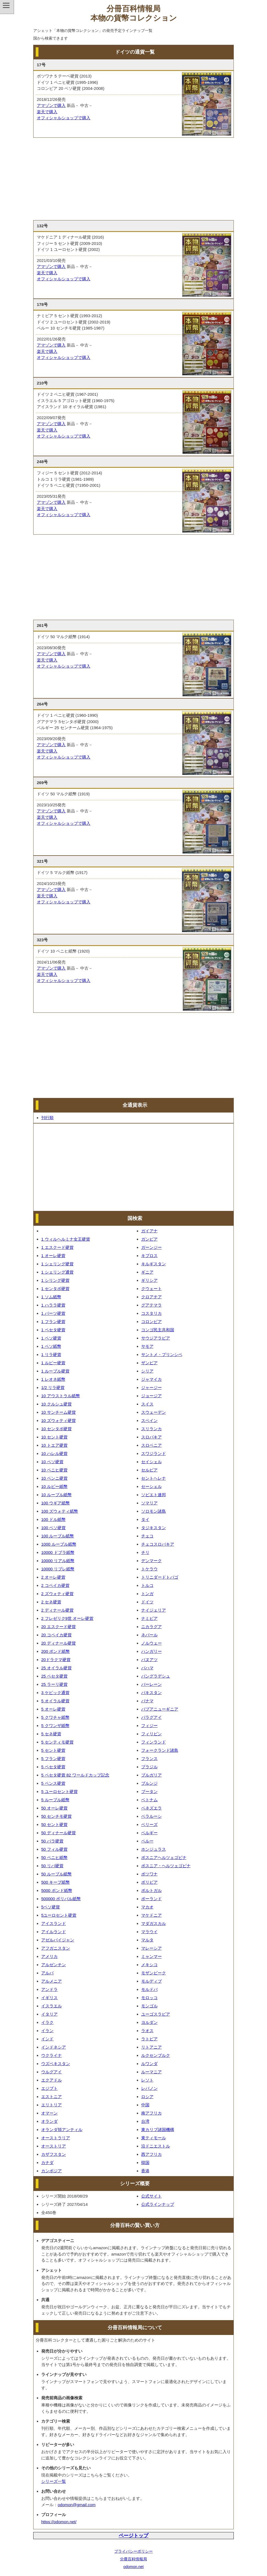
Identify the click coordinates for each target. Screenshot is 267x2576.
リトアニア (151, 2047)
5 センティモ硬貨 (57, 1742)
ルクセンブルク (155, 2055)
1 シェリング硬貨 (57, 1263)
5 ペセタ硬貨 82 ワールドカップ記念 (75, 1775)
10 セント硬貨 (54, 1437)
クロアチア (151, 1296)
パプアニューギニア (159, 1709)
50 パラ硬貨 (52, 1841)
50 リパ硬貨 (52, 1865)
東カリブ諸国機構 (157, 2129)
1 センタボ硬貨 (55, 1288)
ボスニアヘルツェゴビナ (164, 1857)
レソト (147, 2080)
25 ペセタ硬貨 (54, 1676)
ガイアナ (149, 1230)
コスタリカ (151, 1313)
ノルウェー (151, 1643)
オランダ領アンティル (61, 2129)
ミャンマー (151, 1956)
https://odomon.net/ (58, 2521)
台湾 (145, 2121)
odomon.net (133, 2566)
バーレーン (151, 1684)
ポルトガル (151, 1890)
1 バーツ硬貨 (53, 1313)
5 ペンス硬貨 (53, 1783)
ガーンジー (151, 1247)
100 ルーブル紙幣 (57, 1536)
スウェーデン (153, 1412)
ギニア (147, 1272)
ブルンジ (149, 1783)
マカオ (147, 1907)
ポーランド (151, 1898)
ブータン (149, 1791)
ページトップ (133, 2536)
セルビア (149, 1470)
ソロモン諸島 (153, 1511)
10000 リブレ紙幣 (57, 1569)
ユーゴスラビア (155, 2014)
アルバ (47, 1973)
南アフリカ (151, 2113)
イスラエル (51, 2006)
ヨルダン (149, 2022)
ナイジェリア (153, 1610)
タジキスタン (153, 1527)
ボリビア (149, 1882)
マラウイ (149, 1931)
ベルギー (149, 1832)
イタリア (49, 2014)
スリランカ (151, 1428)
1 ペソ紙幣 (51, 1346)
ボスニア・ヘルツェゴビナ (166, 1865)
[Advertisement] (133, 178)
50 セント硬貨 (54, 1824)
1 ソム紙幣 (51, 1296)
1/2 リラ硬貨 (53, 1387)
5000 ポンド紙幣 (56, 1890)
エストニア (51, 2096)
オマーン (49, 2113)
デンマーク (151, 1560)
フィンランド (153, 1742)
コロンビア (151, 1321)
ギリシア (149, 1280)
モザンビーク (153, 1973)
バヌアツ (149, 1659)
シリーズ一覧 (53, 2481)
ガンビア (149, 1239)
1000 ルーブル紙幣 (58, 1544)
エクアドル (51, 2080)
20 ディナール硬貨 (58, 1643)
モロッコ (149, 1997)
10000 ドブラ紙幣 (57, 1552)
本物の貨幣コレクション (133, 18)
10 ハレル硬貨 (54, 1453)
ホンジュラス (153, 1849)
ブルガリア (151, 1775)
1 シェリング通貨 (57, 1272)
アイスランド (53, 1923)
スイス (147, 1404)
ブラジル (149, 1766)
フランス (149, 1758)
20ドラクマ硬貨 (56, 1659)
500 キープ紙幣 (55, 1882)
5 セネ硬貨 (51, 1733)
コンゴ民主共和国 (157, 1329)
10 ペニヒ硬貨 (54, 1470)
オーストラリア (55, 2137)
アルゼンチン (53, 1964)
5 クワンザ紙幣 (55, 1725)
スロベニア (151, 1445)
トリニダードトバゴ (159, 1577)
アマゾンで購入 (51, 105)
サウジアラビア (155, 1338)
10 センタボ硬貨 (56, 1428)
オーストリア (53, 2146)
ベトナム (149, 1799)
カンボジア (51, 2170)
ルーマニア (151, 2071)
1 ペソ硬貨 (51, 1338)
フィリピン (151, 1733)
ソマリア (149, 1503)
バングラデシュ (155, 1676)
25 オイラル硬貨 (56, 1667)
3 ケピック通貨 (55, 1692)
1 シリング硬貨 (55, 1280)
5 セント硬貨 (53, 1750)
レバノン (149, 2088)
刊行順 (47, 1117)
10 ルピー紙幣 (54, 1486)
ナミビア (149, 1618)
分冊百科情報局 (133, 2559)
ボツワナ (149, 1874)
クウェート (151, 1288)
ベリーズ (149, 1824)
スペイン (149, 1420)
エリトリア (51, 2104)
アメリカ (49, 1956)
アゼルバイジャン (57, 1940)
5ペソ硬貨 (50, 1907)
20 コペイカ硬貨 (56, 1635)
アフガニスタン (55, 1948)
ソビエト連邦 (153, 1494)
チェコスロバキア (157, 1544)
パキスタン (151, 1692)
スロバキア (151, 1437)
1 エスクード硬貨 (57, 1247)
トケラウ (149, 1569)
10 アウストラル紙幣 (60, 1395)
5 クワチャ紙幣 (55, 1717)
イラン (47, 2030)
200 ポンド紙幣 (55, 1651)
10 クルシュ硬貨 (56, 1404)
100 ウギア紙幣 (55, 1503)
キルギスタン (153, 1263)
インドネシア (53, 2047)
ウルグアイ (51, 2071)
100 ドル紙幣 (53, 1519)
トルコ (147, 1585)
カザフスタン (53, 2154)
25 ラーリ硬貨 (54, 1684)
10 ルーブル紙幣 (56, 1494)
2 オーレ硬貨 (53, 1577)
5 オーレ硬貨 (53, 1709)
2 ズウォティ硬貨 (57, 1593)
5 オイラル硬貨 (55, 1700)
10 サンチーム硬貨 (58, 1412)
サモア (147, 1346)
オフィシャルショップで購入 (63, 117)
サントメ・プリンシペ (161, 1354)
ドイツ (147, 1602)
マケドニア (151, 1915)
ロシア (147, 2096)
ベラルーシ (151, 1816)
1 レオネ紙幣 (53, 1379)
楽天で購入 (47, 111)
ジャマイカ (151, 1379)
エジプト (49, 2088)
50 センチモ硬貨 (56, 1816)
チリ (145, 1552)
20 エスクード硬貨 (58, 1626)
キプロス (149, 1255)
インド (47, 2039)
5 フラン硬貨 (53, 1758)
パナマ (147, 1700)
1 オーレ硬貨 (53, 1255)
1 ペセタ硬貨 (53, 1329)
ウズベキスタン (55, 2063)
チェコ (147, 1536)
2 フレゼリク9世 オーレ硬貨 (67, 1618)
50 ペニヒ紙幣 (54, 1857)
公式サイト (151, 2196)
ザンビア (149, 1362)
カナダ (47, 2162)
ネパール (149, 1635)
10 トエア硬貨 (54, 1445)
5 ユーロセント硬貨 (59, 1791)
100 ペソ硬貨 (53, 1527)
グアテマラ (151, 1305)
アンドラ (49, 1989)
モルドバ (149, 1989)
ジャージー (151, 1387)
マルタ (147, 1940)
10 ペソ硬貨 (52, 1461)
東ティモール (153, 2137)
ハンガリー (151, 1651)
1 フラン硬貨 (53, 1321)
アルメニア (51, 1981)
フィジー (149, 1725)
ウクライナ (51, 2055)
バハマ (147, 1667)
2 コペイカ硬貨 (55, 1585)
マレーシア (151, 1948)
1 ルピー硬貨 (53, 1362)
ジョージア (151, 1395)
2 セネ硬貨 (51, 1602)
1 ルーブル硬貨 (55, 1371)
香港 (145, 2170)
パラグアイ (151, 1717)
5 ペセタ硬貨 (53, 1766)
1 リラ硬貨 (51, 1354)
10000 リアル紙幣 (57, 1560)
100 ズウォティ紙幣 (59, 1511)
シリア (147, 1371)
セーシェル (151, 1486)
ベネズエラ (151, 1808)
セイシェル (151, 1461)
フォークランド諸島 (159, 1750)
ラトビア (149, 2039)
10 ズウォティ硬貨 (58, 1420)
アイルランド (53, 1931)
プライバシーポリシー (133, 2551)
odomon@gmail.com (77, 2504)
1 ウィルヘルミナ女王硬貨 (65, 1239)
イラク (47, 2022)
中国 (145, 2104)
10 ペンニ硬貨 (54, 1478)
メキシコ (149, 1964)
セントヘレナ (153, 1478)
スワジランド (153, 1453)
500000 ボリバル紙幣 (61, 1898)
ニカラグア (151, 1626)
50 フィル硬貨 (54, 1849)
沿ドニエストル (155, 2146)
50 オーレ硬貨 (54, 1808)
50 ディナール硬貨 (58, 1832)
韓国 (145, 2162)
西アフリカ (151, 2154)
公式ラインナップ (157, 2204)
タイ (145, 1519)
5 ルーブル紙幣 (55, 1799)
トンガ (147, 1593)
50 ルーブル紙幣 (56, 1874)
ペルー (147, 1841)
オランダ (49, 2121)
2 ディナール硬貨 (57, 1610)
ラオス (147, 2030)
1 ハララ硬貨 (53, 1305)
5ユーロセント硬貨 (58, 1915)
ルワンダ (149, 2063)
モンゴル (149, 2006)
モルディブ (151, 1981)
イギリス (49, 1997)
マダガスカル (153, 1923)
